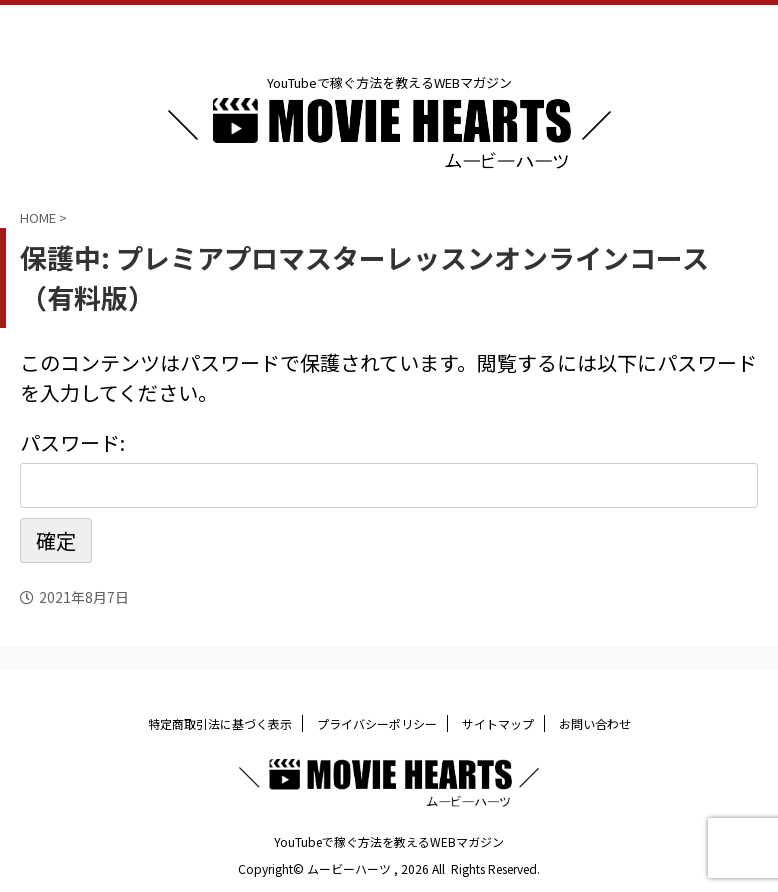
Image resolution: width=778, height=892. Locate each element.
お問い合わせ (595, 723)
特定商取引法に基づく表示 (220, 723)
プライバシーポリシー (377, 723)
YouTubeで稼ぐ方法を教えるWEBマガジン (389, 841)
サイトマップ (498, 723)
